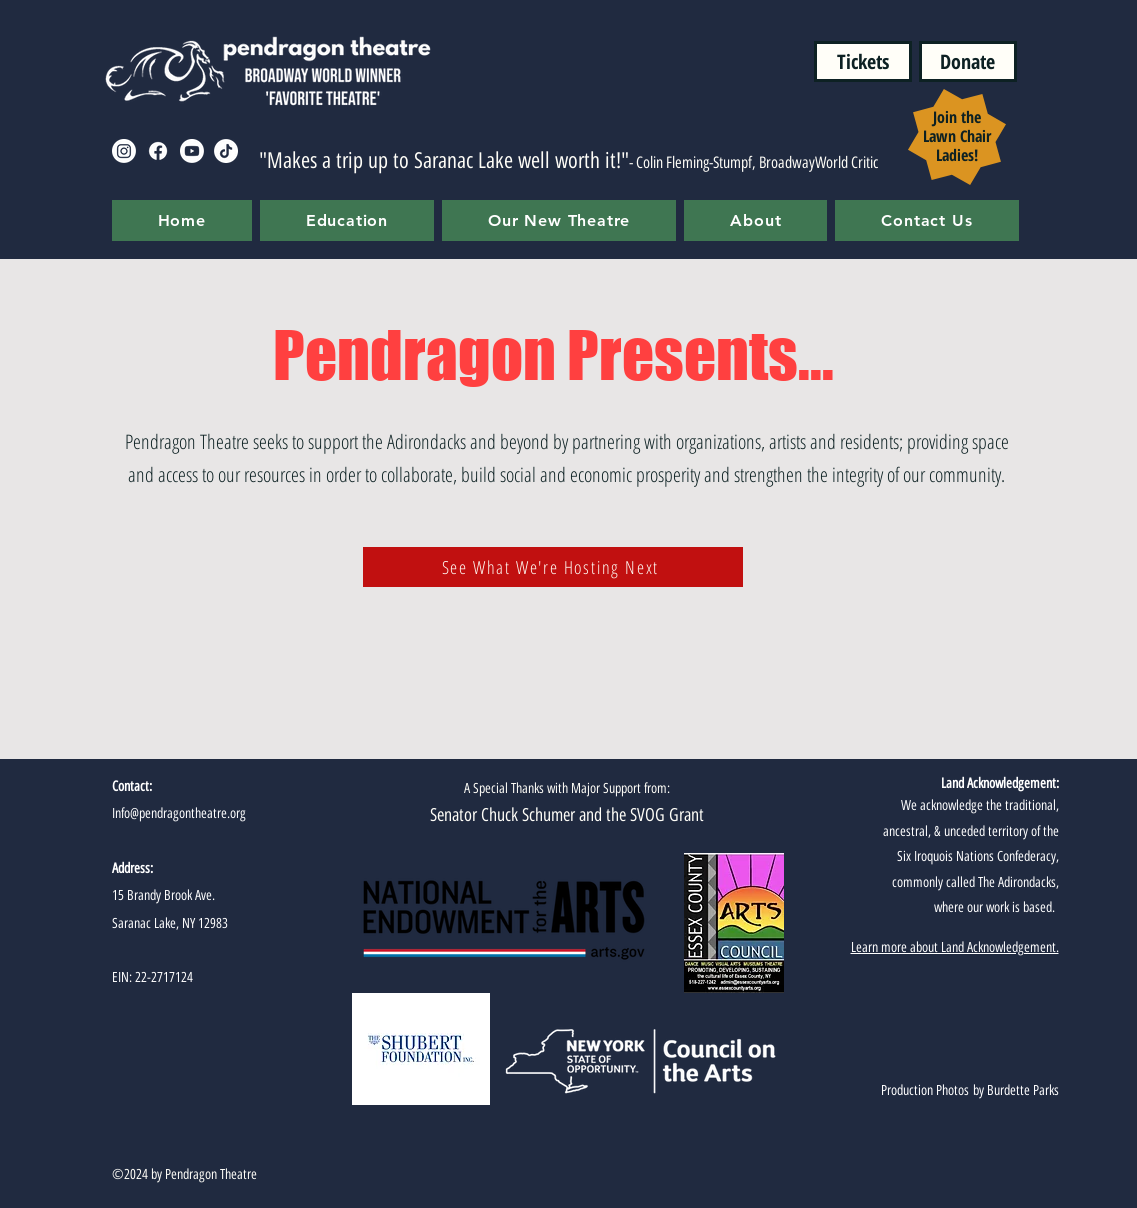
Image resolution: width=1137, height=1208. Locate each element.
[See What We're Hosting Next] (553, 567)
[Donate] (968, 61)
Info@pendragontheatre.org (179, 813)
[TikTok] (226, 151)
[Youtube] (192, 151)
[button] (347, 220)
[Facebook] (158, 151)
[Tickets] (863, 61)
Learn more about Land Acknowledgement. (955, 947)
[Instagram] (124, 151)
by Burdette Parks (1014, 1090)
